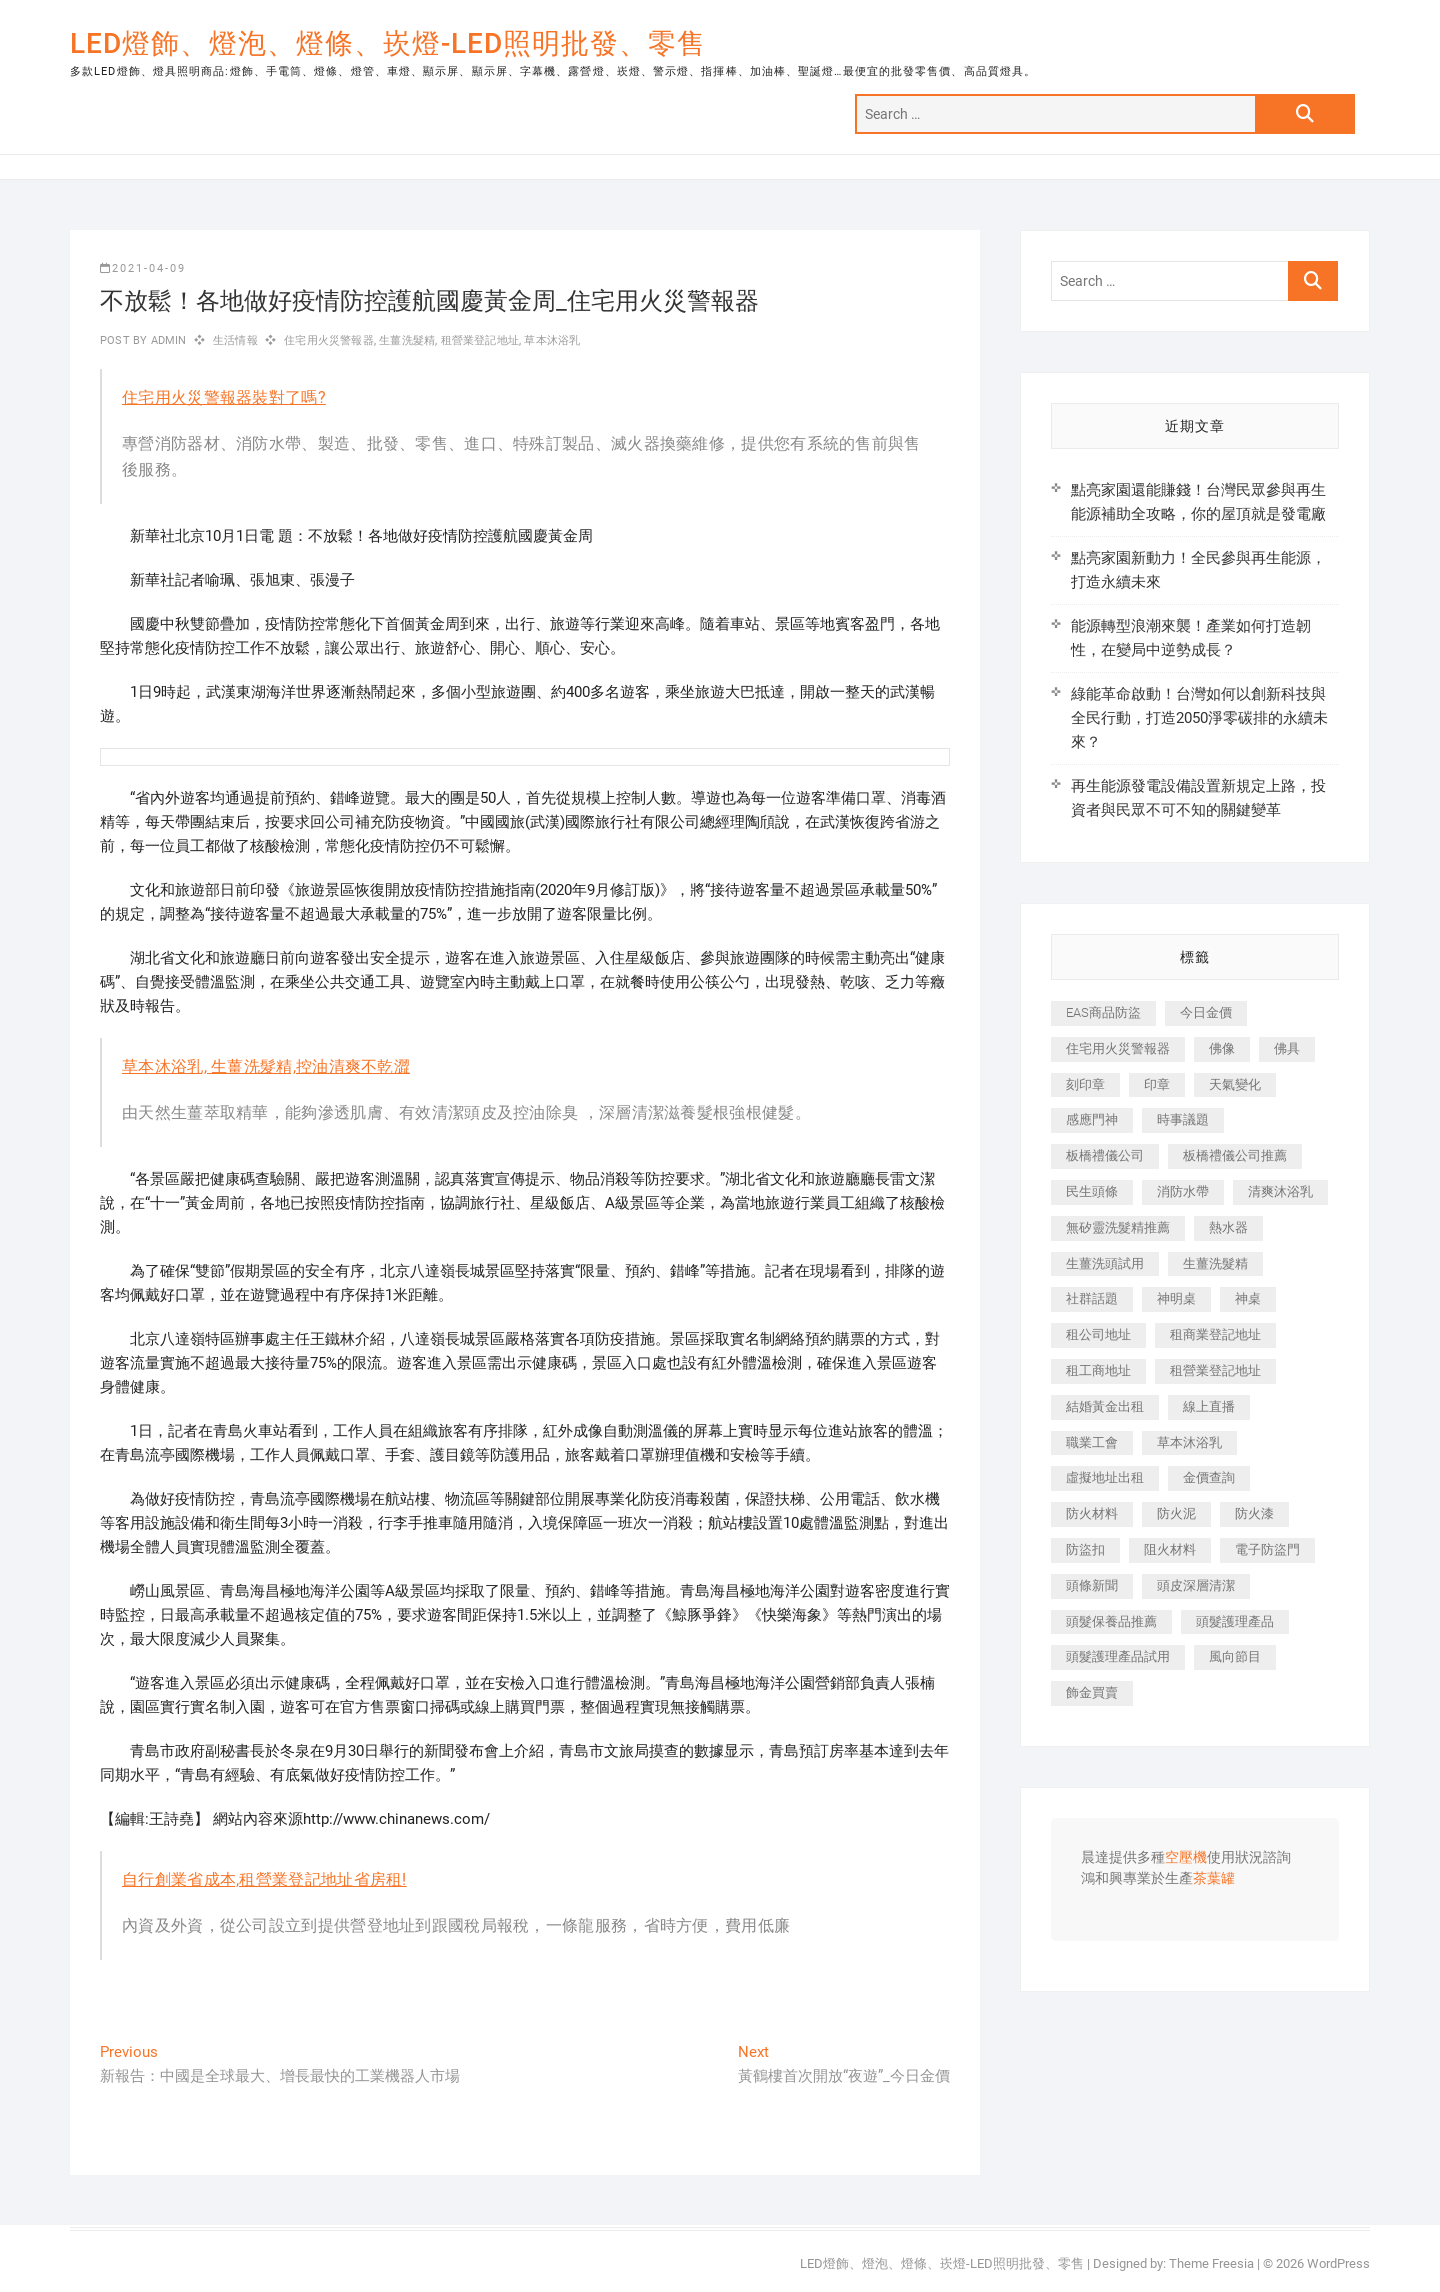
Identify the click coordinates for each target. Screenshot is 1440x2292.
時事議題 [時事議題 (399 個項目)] (1183, 1119)
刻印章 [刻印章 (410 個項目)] (1085, 1084)
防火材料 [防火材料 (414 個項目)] (1092, 1513)
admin (166, 340)
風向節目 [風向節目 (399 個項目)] (1235, 1656)
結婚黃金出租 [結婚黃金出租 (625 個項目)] (1105, 1406)
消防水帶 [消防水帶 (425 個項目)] (1183, 1191)
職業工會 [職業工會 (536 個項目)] (1092, 1442)
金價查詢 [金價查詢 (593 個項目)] (1209, 1477)
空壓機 (1186, 1858)
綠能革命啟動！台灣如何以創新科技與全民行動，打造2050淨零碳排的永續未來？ (1199, 718)
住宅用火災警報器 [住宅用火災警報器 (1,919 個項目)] (1118, 1048)
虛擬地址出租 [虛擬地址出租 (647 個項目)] (1105, 1477)
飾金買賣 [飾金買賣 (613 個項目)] (1092, 1692)
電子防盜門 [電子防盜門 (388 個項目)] (1267, 1549)
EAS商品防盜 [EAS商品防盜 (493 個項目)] (1103, 1012)
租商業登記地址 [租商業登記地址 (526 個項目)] (1215, 1334)
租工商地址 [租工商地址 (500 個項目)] (1098, 1370)
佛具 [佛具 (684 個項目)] (1287, 1048)
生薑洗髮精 (407, 340)
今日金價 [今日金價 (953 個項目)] (1206, 1012)
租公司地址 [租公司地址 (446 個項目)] (1098, 1334)
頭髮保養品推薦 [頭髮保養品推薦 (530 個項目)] (1111, 1621)
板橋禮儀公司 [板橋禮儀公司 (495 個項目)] (1105, 1155)
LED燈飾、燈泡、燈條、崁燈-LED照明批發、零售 (388, 43)
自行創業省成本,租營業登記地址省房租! (264, 1879)
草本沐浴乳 (552, 340)
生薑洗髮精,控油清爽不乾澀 (310, 1066)
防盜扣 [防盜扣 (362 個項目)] (1085, 1549)
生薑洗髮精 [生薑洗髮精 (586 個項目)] (1215, 1263)
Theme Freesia (1211, 2263)
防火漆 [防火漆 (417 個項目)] (1254, 1513)
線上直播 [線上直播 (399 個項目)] (1209, 1406)
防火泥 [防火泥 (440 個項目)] (1176, 1513)
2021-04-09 (143, 268)
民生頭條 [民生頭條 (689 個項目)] (1092, 1191)
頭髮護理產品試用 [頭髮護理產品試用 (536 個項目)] (1118, 1656)
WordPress (1338, 2263)
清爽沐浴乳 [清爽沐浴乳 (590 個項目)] (1280, 1191)
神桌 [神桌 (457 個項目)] (1248, 1298)
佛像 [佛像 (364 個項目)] (1222, 1048)
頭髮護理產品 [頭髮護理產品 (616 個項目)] (1235, 1621)
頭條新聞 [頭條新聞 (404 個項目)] (1092, 1585)
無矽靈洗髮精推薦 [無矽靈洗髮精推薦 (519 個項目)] (1118, 1227)
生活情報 (235, 340)
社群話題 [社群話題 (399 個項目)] (1092, 1298)
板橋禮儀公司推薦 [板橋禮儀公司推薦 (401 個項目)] (1235, 1155)
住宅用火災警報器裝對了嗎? (224, 397)
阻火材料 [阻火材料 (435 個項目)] (1170, 1549)
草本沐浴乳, (166, 1066)
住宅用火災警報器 (329, 340)
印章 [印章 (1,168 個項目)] (1157, 1084)
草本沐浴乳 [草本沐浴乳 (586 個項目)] (1189, 1442)
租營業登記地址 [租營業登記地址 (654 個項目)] (1215, 1370)
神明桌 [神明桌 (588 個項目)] (1176, 1298)
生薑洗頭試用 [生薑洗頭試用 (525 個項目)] (1105, 1263)
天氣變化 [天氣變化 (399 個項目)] (1235, 1084)
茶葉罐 (1214, 1879)
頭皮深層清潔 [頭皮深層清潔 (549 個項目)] (1196, 1585)
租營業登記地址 (480, 340)
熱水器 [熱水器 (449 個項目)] (1228, 1227)
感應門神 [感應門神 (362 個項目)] (1092, 1119)
